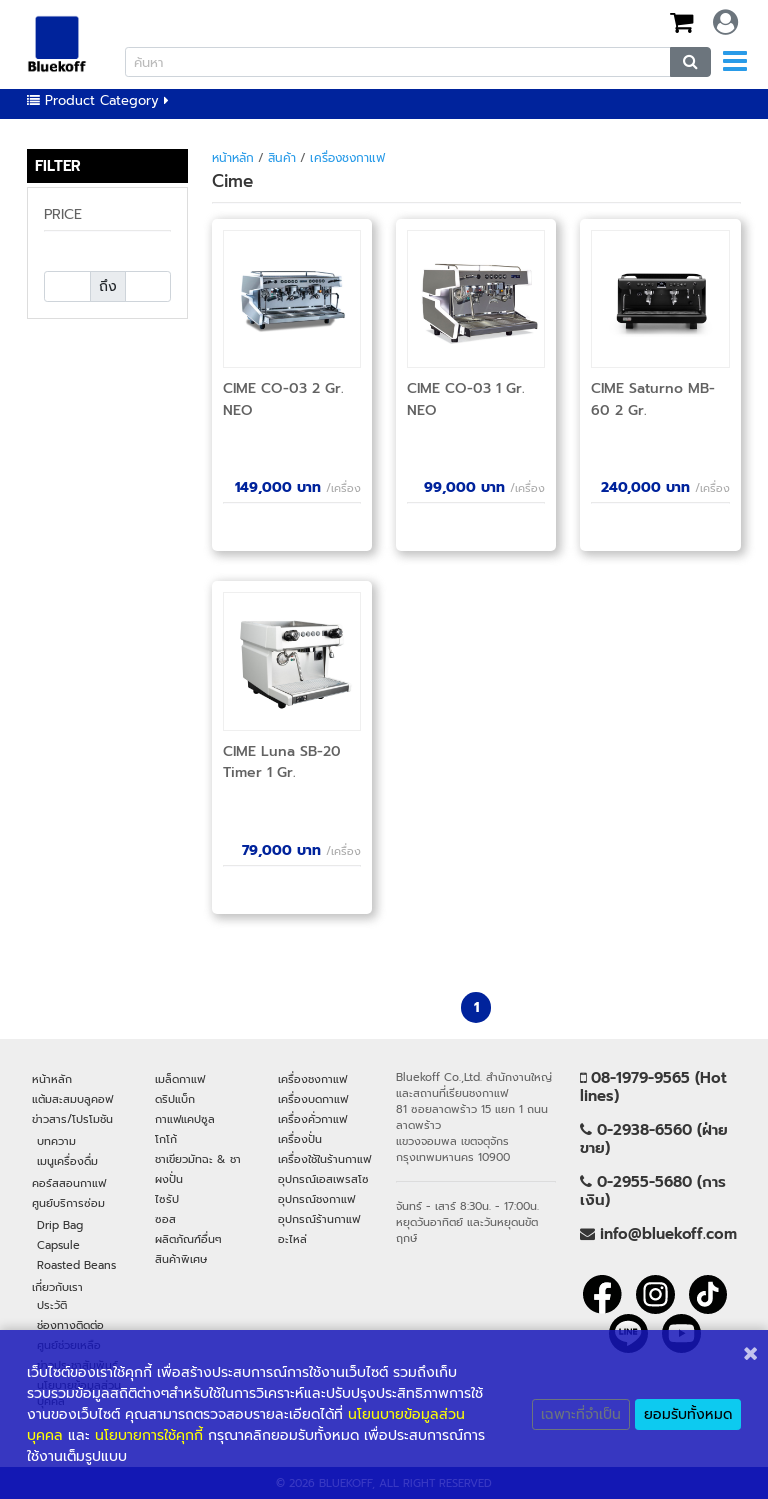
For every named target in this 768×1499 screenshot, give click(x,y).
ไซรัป (167, 1199)
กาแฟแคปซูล (185, 1119)
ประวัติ (52, 1305)
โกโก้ (166, 1139)
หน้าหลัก (233, 158)
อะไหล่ (292, 1239)
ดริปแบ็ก (175, 1099)
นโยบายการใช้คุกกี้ (149, 1435)
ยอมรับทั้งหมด (688, 1414)
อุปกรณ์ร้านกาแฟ (319, 1219)
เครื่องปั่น (300, 1139)
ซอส (165, 1219)
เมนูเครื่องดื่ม (67, 1161)
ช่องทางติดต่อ (70, 1325)
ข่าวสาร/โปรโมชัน (72, 1119)
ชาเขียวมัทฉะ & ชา (198, 1159)
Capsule (58, 1245)
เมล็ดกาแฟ (180, 1079)
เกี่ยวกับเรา (57, 1287)
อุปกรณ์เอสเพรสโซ (323, 1179)
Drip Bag (60, 1225)
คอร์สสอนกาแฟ (69, 1183)
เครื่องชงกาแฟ (347, 158)
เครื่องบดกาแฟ (313, 1099)
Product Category (98, 100)
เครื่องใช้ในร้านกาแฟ (324, 1159)
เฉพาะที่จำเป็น (581, 1414)
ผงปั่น (169, 1179)
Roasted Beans (76, 1265)
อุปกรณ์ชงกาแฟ (316, 1199)
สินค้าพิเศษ (181, 1259)
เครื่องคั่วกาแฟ (312, 1119)
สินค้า (282, 158)
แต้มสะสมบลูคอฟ (72, 1099)
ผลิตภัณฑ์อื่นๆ (188, 1239)
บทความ (56, 1141)
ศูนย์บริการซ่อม (68, 1203)
